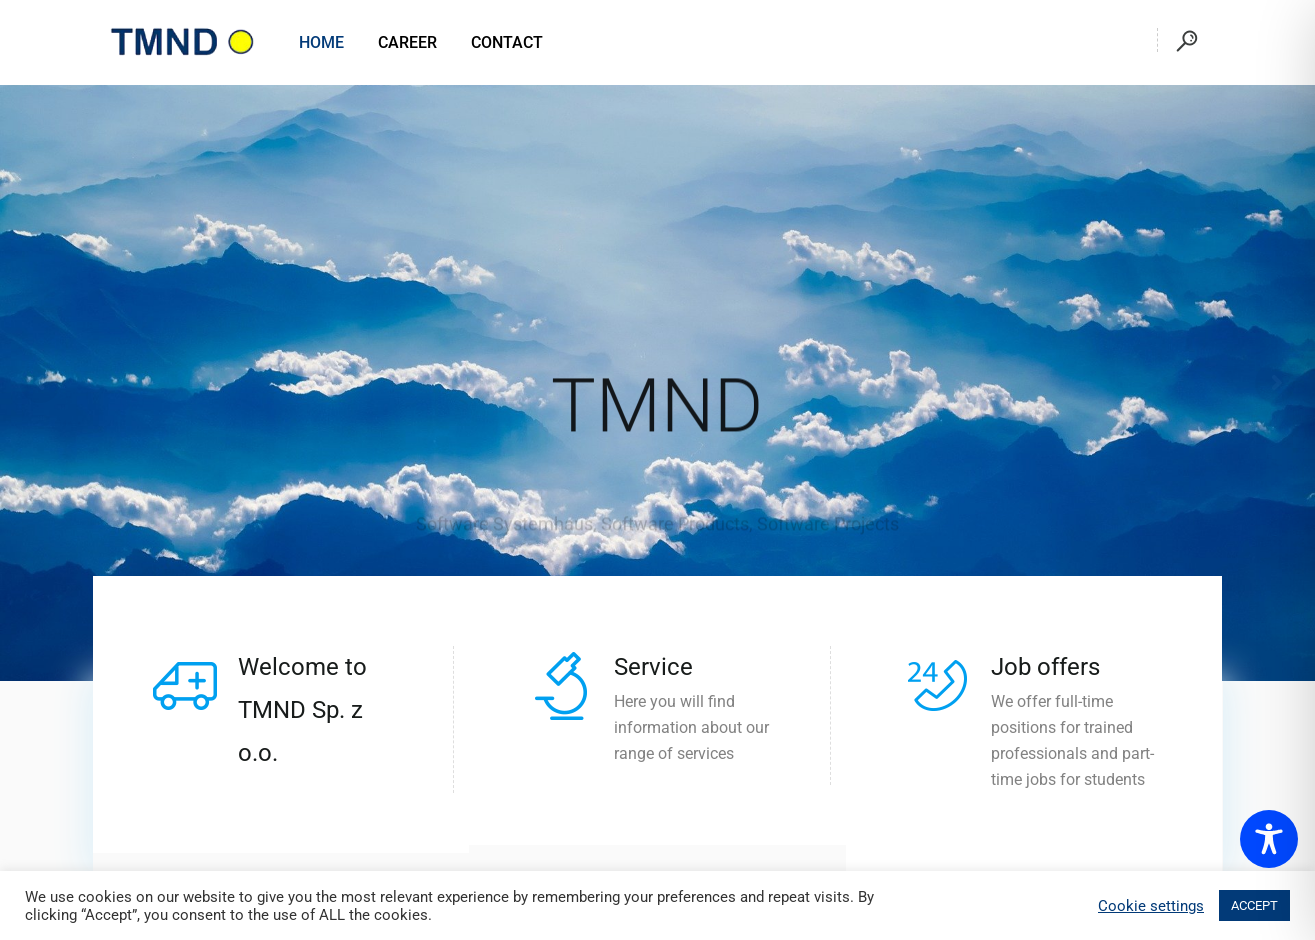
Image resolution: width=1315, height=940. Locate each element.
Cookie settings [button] (1151, 906)
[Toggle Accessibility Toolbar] (1269, 839)
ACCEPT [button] (1254, 905)
